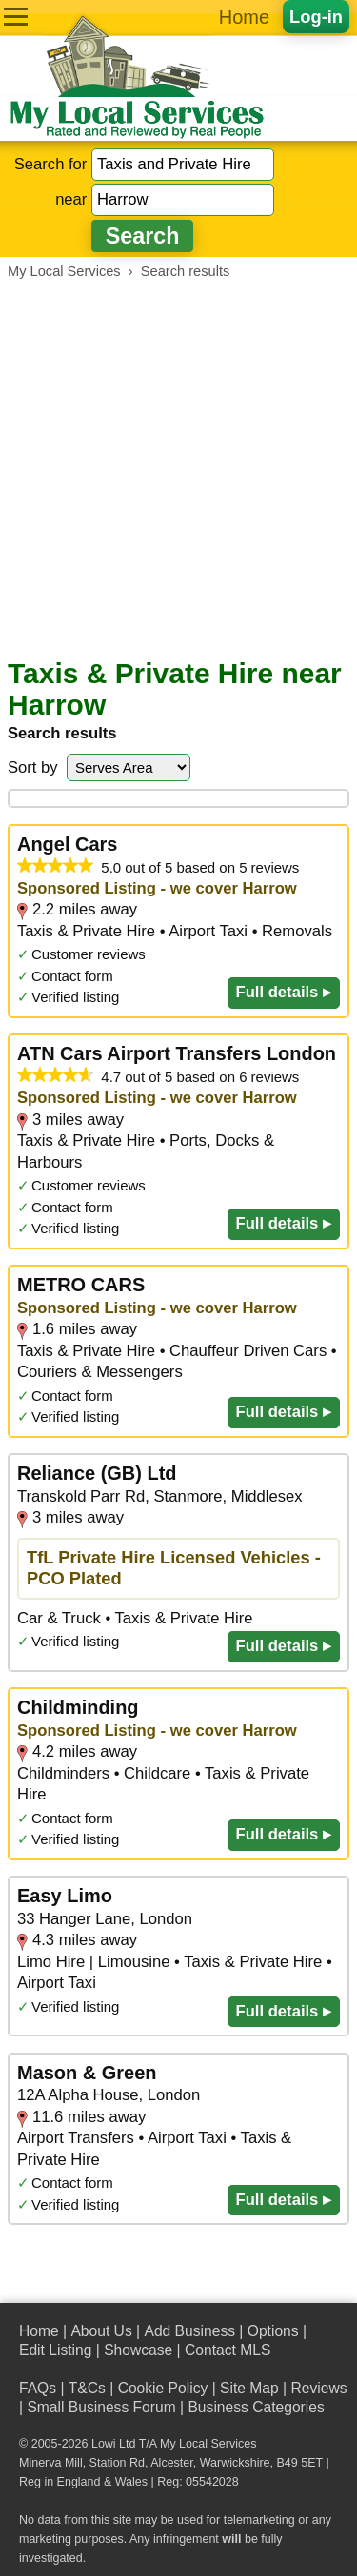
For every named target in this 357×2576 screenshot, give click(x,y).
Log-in (316, 17)
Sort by (33, 767)
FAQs (37, 2388)
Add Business (189, 2331)
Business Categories (256, 2407)
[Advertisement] (178, 468)
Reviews (318, 2388)
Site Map (249, 2388)
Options (273, 2331)
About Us (100, 2331)
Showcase (138, 2350)
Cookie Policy (163, 2388)
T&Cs (87, 2388)
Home (244, 17)
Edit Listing (55, 2350)
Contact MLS (227, 2350)
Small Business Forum (101, 2407)
